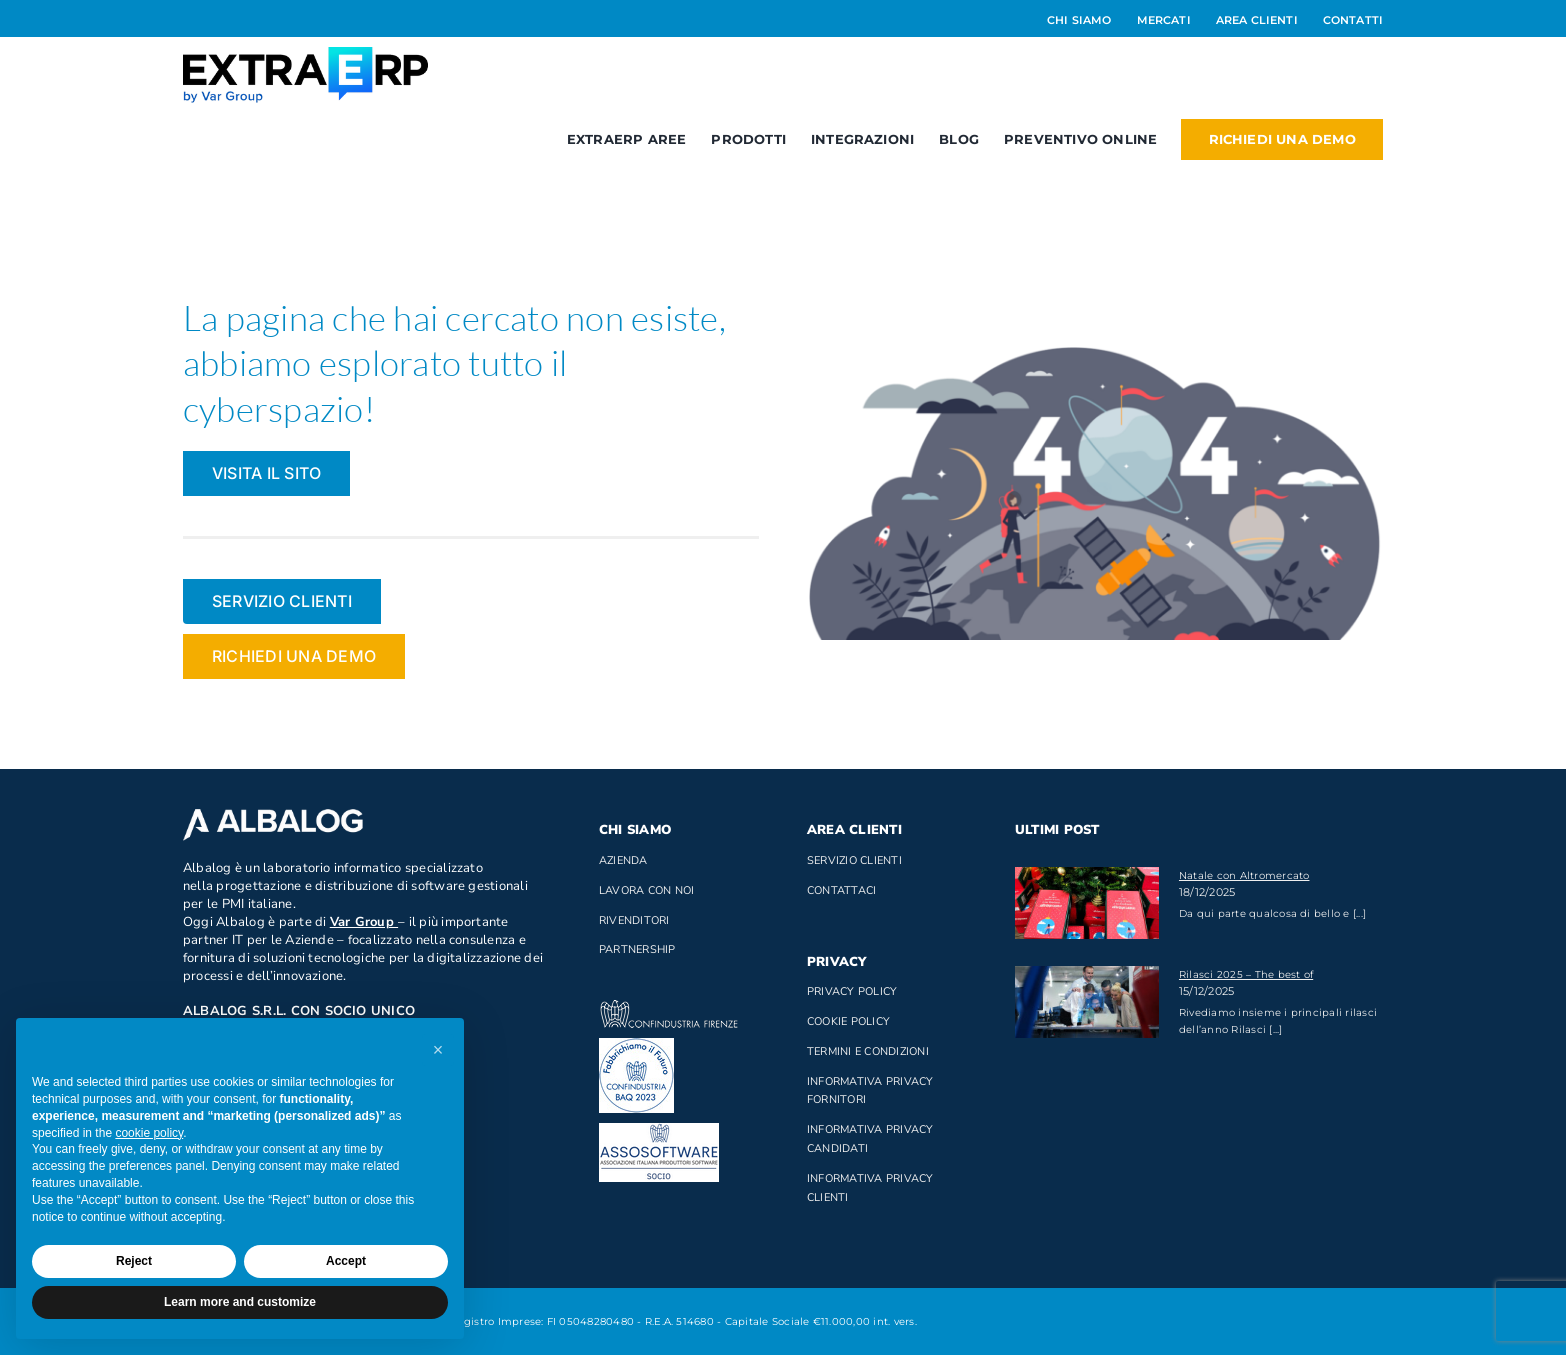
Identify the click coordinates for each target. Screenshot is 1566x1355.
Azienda (623, 860)
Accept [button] (346, 1261)
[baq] (636, 1045)
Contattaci (841, 890)
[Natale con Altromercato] (1087, 903)
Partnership (637, 949)
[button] (438, 1050)
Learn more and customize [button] (240, 1302)
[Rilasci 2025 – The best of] (1087, 1002)
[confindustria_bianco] (669, 1007)
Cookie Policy (848, 1021)
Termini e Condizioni (868, 1051)
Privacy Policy (852, 991)
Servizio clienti (854, 860)
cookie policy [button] (149, 1133)
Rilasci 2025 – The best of (1246, 974)
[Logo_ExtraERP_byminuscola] (305, 54)
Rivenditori (634, 920)
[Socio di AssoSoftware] (659, 1130)
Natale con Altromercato (1244, 875)
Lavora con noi (646, 890)
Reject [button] (134, 1261)
